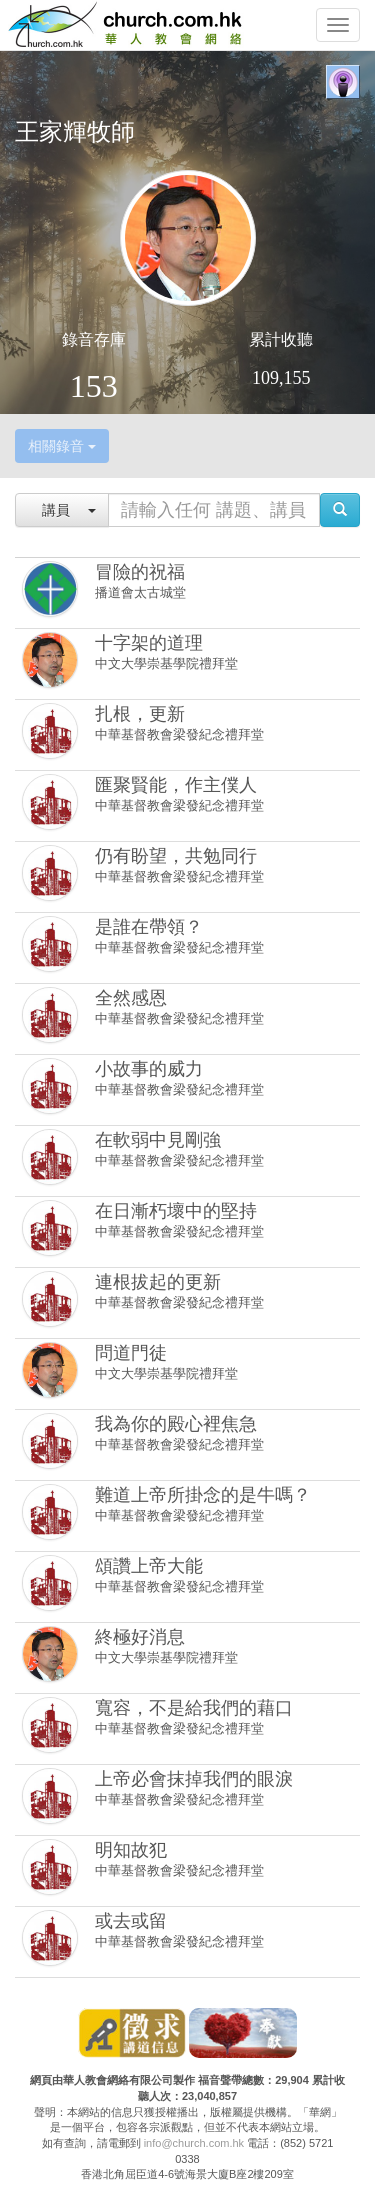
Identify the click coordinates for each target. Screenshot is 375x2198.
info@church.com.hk (194, 2143)
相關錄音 (62, 446)
